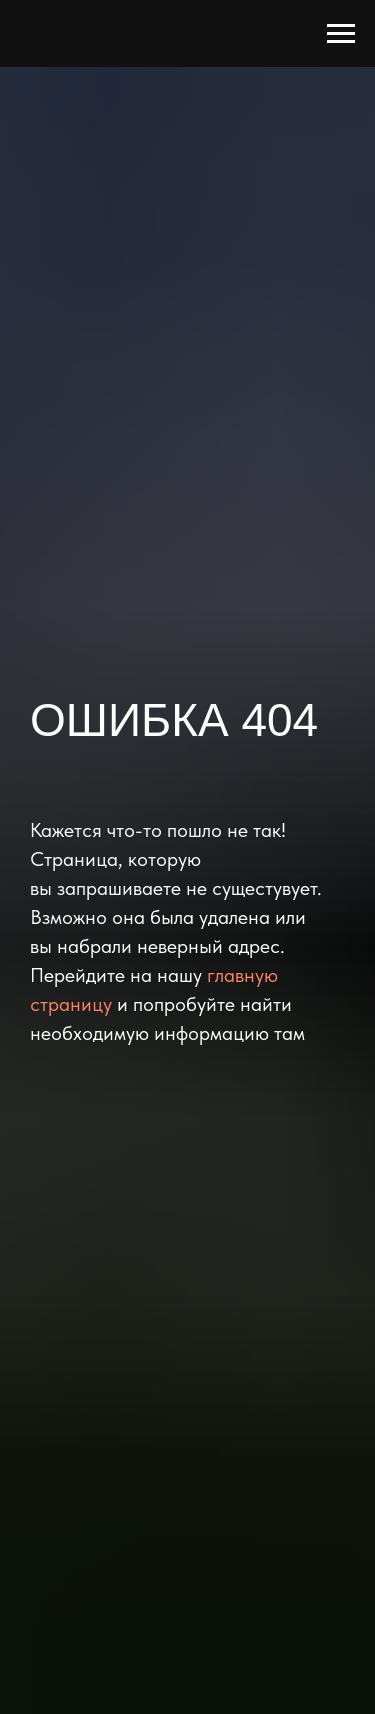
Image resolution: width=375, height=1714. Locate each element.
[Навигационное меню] (341, 34)
